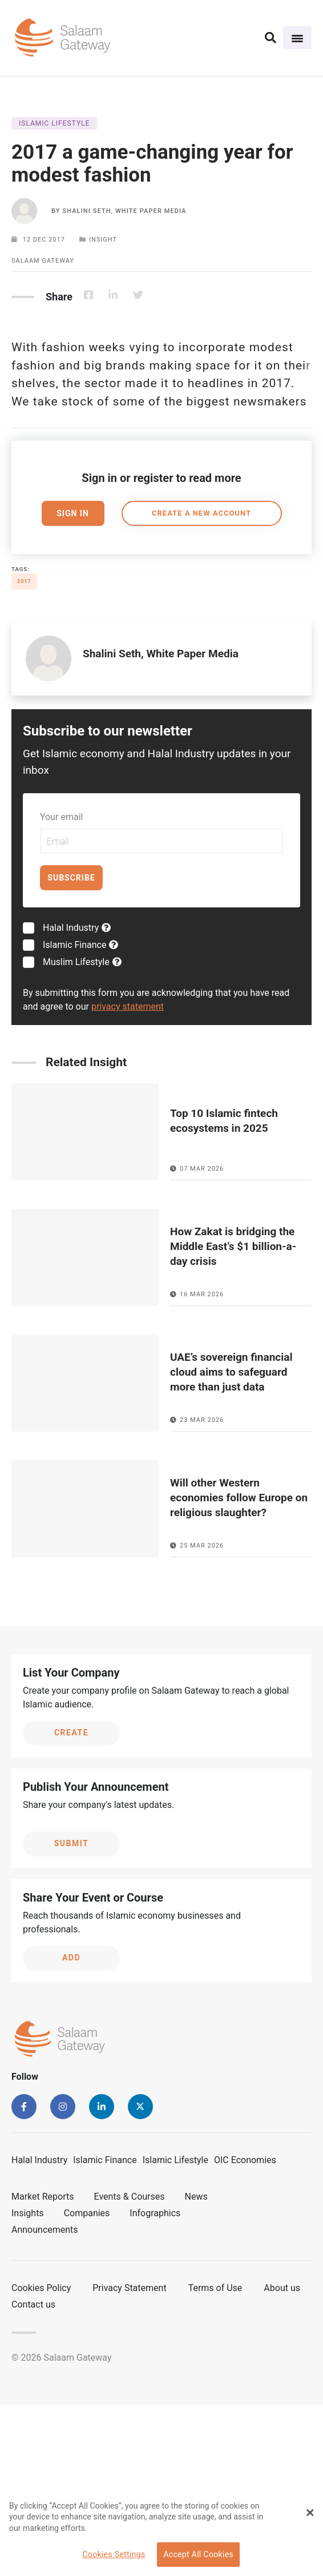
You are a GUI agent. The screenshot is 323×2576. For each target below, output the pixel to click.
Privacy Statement (129, 2287)
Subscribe (71, 877)
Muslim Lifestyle (82, 962)
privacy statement (127, 1006)
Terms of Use (215, 2287)
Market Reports (42, 2196)
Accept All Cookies (198, 2554)
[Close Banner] (309, 2512)
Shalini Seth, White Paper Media (124, 211)
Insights (27, 2213)
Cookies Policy (41, 2287)
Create (71, 1732)
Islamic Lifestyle (175, 2160)
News (196, 2196)
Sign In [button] (72, 513)
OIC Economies (245, 2160)
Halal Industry (77, 927)
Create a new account (201, 513)
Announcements (44, 2229)
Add (71, 1957)
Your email (61, 816)
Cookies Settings (113, 2554)
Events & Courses (129, 2196)
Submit (71, 1843)
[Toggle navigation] (297, 37)
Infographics (155, 2213)
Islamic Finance (80, 944)
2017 (24, 581)
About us (282, 2287)
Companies (87, 2213)
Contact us (33, 2304)
